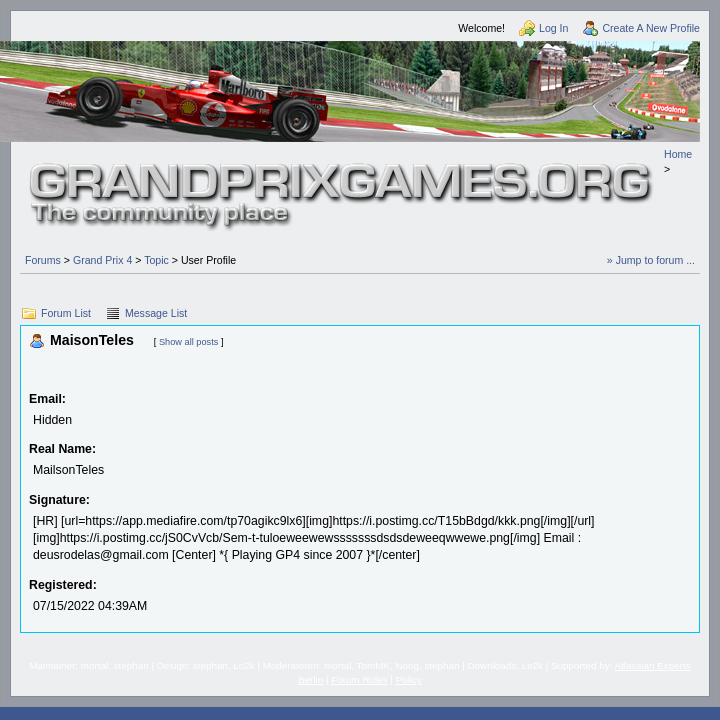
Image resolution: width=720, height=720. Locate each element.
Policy (409, 679)
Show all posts (188, 342)
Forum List (66, 313)
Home (678, 154)
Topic (156, 260)
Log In (553, 28)
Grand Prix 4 (102, 260)
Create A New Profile (651, 28)
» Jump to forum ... (651, 260)
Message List (156, 313)
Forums (43, 260)
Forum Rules (359, 679)
